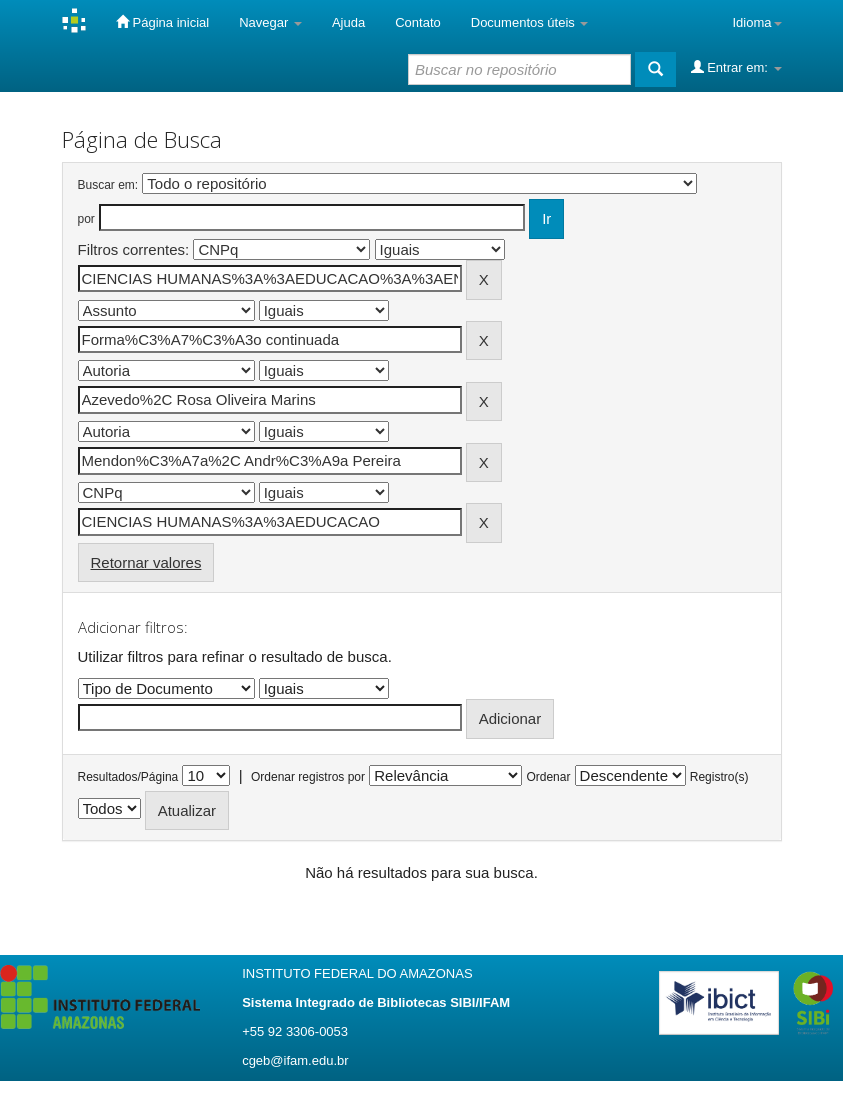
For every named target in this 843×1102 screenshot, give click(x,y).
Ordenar (548, 777)
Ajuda (348, 22)
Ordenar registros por (308, 777)
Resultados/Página (128, 777)
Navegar (270, 22)
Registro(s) (719, 777)
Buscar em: (108, 185)
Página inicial (162, 22)
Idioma (756, 22)
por (86, 219)
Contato (418, 22)
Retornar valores (146, 562)
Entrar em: (736, 67)
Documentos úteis (530, 22)
